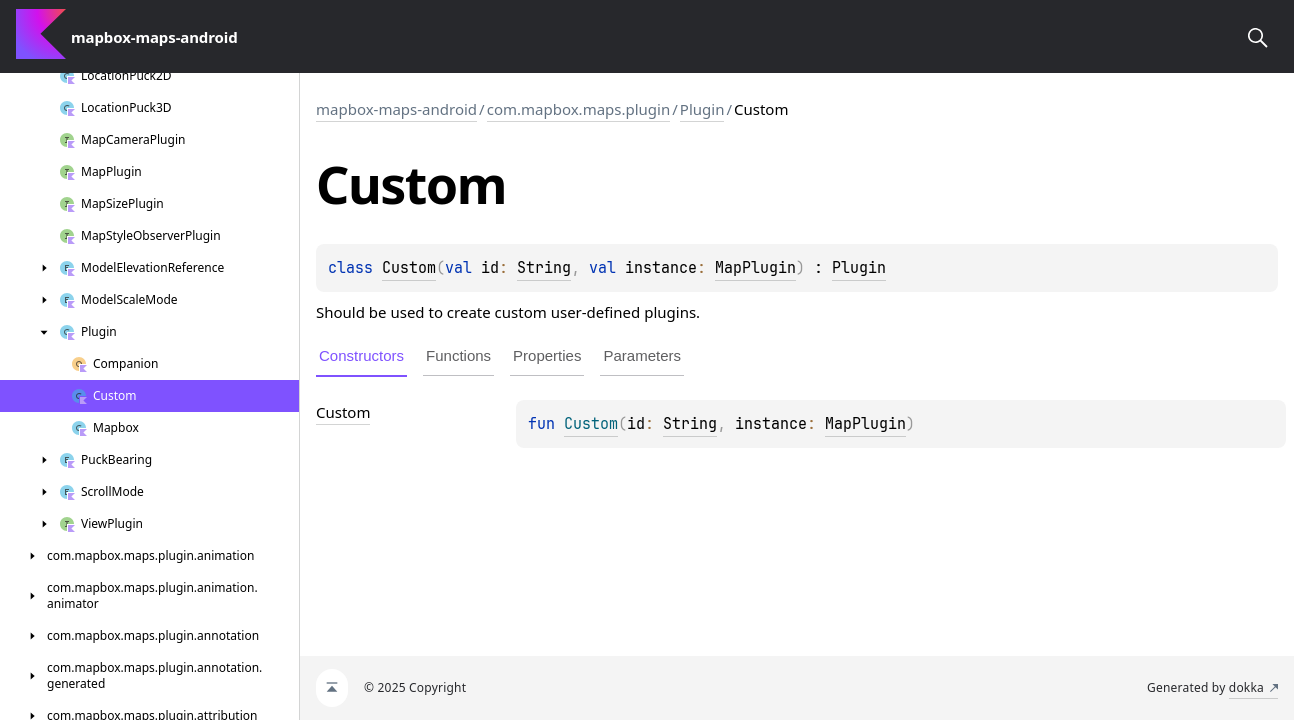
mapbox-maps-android (396, 109)
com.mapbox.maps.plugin (579, 109)
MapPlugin (755, 268)
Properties (547, 355)
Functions (458, 355)
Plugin (702, 109)
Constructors (361, 355)
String (544, 268)
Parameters (642, 355)
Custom (409, 268)
